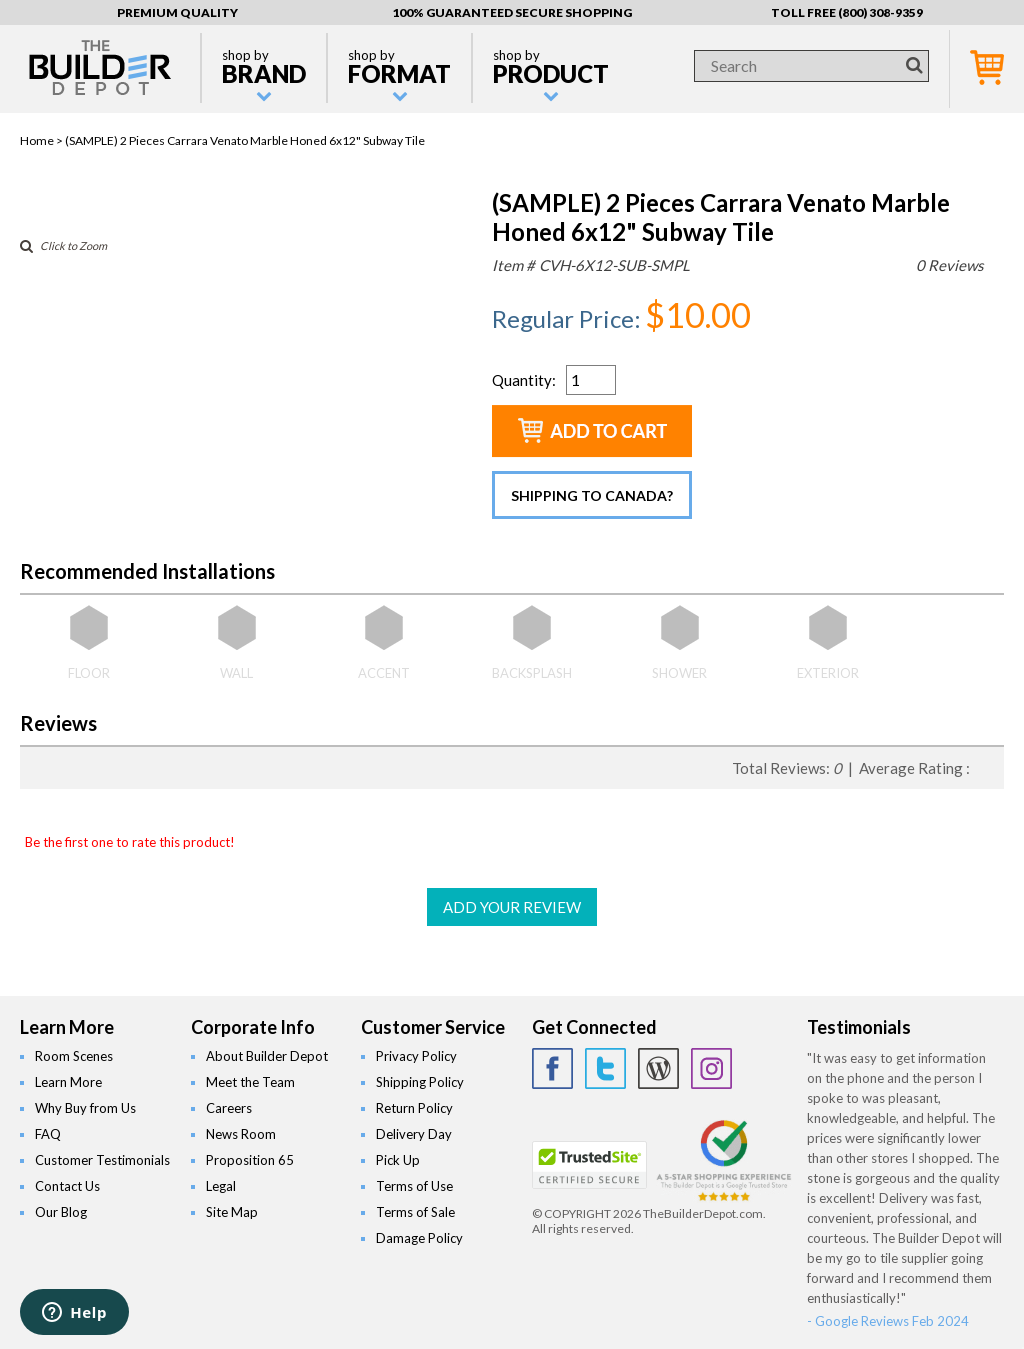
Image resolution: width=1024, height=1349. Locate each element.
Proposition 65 (250, 1160)
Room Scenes (74, 1056)
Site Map (232, 1212)
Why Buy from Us (85, 1108)
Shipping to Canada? (592, 495)
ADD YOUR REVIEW (512, 907)
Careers (229, 1108)
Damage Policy (419, 1238)
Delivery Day (414, 1134)
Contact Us (67, 1186)
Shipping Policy (420, 1082)
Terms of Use (414, 1186)
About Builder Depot (267, 1056)
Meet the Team (250, 1082)
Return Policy (414, 1108)
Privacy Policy (416, 1056)
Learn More (68, 1082)
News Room (241, 1134)
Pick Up (398, 1160)
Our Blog (61, 1212)
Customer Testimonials (102, 1160)
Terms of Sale (415, 1212)
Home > (42, 140)
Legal (221, 1186)
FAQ (48, 1134)
